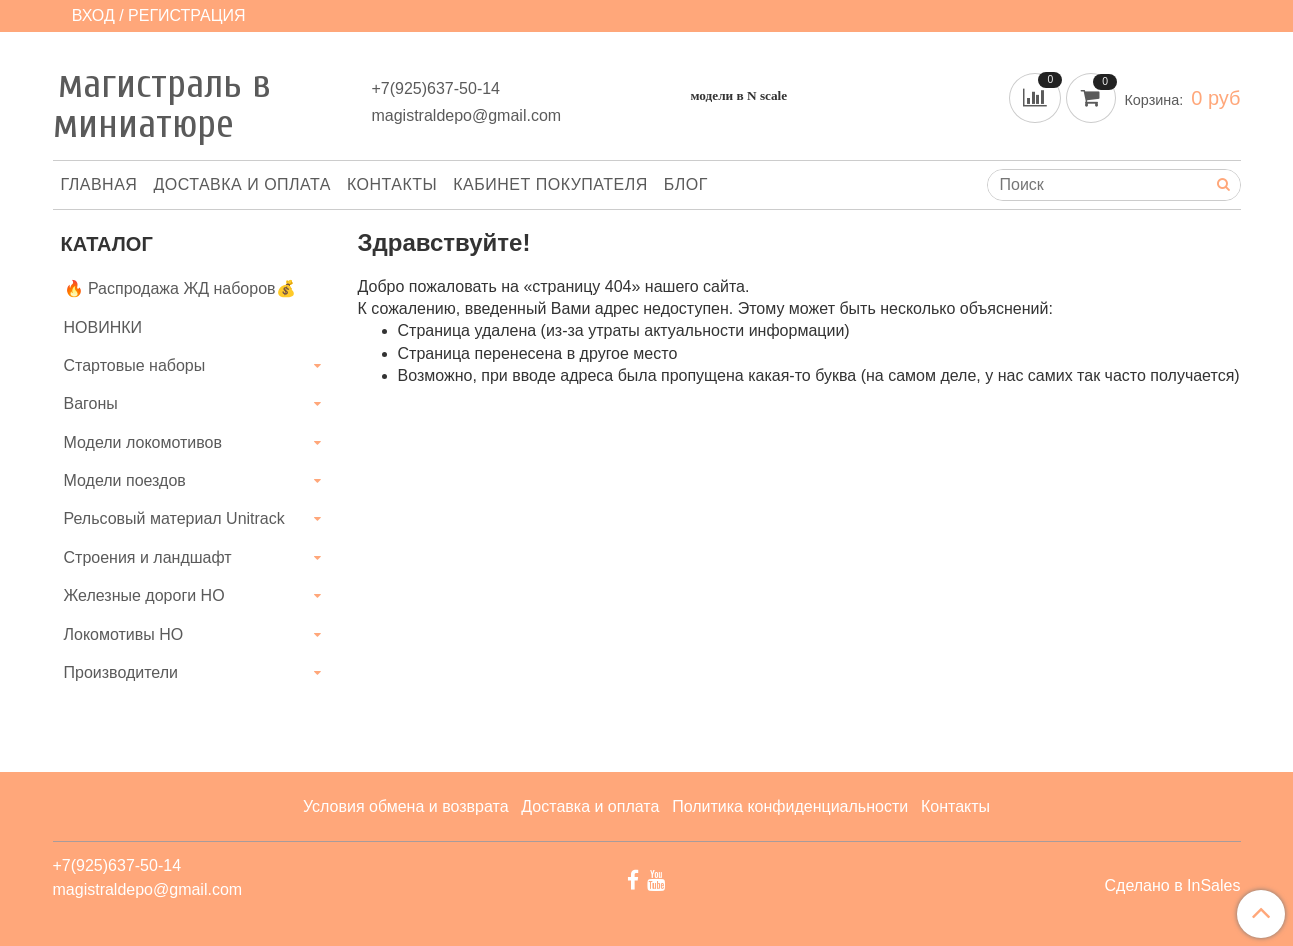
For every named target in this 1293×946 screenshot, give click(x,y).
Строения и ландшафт (148, 557)
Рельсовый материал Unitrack (174, 518)
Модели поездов (125, 480)
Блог (686, 184)
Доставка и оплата (242, 184)
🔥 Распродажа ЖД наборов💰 (180, 288)
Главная (99, 184)
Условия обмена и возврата (406, 806)
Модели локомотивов (143, 442)
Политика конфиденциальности (790, 806)
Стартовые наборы (135, 365)
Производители (121, 672)
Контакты (392, 184)
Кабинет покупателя (550, 184)
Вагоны (91, 403)
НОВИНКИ (103, 327)
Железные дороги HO (144, 595)
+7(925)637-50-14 (435, 88)
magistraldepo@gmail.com (466, 115)
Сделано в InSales (1172, 886)
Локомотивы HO (124, 634)
